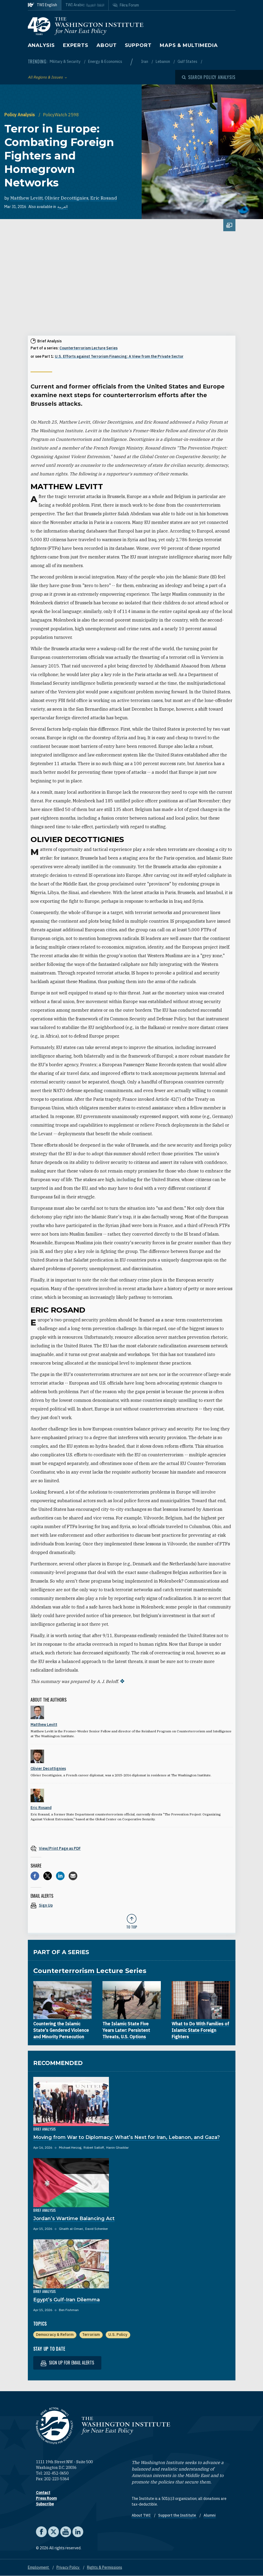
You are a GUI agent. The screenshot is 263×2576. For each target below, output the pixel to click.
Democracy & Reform (55, 2334)
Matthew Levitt (26, 198)
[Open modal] (208, 77)
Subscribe (45, 2504)
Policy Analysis (20, 114)
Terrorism (91, 2334)
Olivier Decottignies (66, 198)
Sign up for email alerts (67, 2362)
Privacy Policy (68, 2567)
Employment (39, 2567)
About (106, 45)
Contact (43, 2492)
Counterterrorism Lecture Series (88, 348)
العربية (62, 206)
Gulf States (188, 61)
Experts (75, 45)
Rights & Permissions (104, 2567)
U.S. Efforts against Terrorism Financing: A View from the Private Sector (119, 356)
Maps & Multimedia (189, 45)
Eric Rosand (103, 198)
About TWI (141, 2515)
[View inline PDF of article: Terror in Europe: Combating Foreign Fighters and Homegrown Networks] (132, 1848)
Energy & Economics (105, 61)
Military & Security (65, 61)
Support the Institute (177, 2515)
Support (138, 45)
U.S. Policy (117, 2334)
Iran (145, 61)
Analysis (41, 45)
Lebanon (163, 61)
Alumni (210, 2515)
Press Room (46, 2498)
